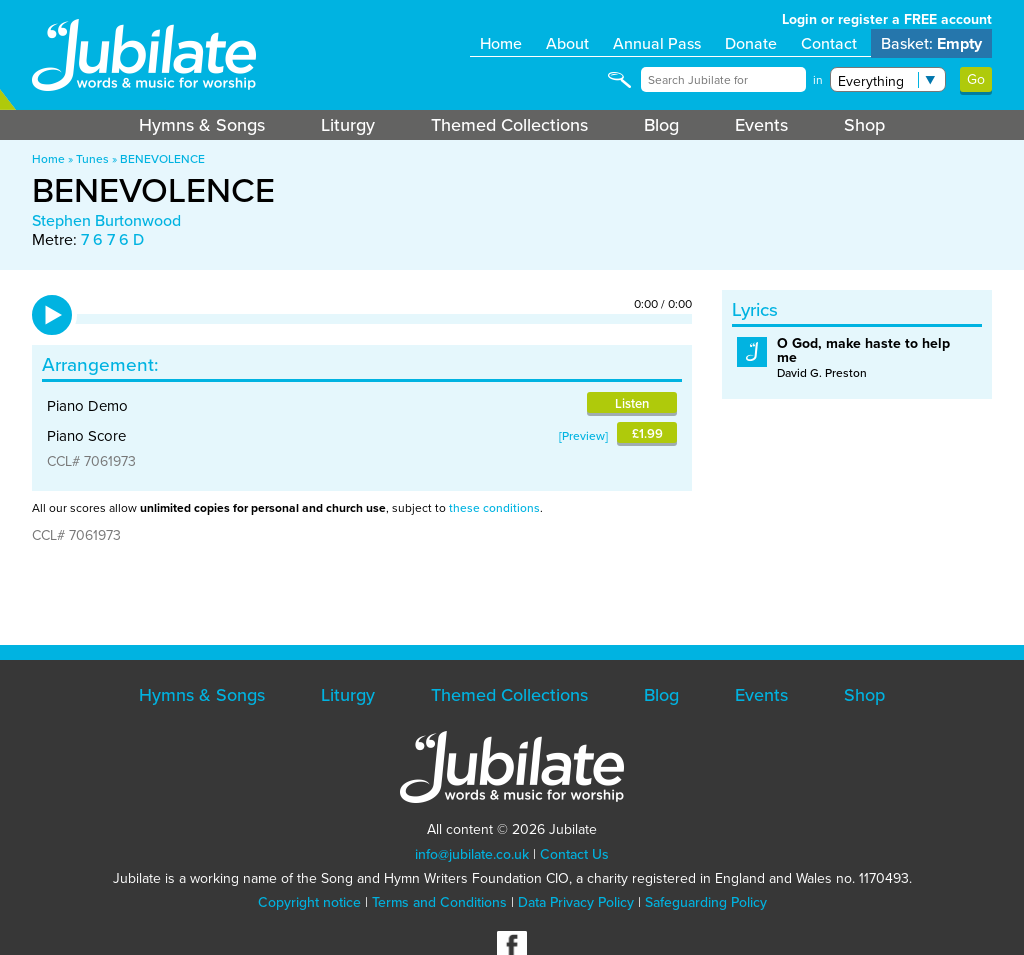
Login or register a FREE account (887, 19)
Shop (864, 125)
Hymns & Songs (202, 125)
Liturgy (348, 125)
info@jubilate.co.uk (472, 854)
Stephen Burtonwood (106, 220)
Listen (632, 403)
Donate (751, 43)
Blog (661, 125)
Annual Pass (657, 43)
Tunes (92, 159)
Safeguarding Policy (706, 902)
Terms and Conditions (439, 902)
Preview (583, 436)
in (818, 80)
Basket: (931, 43)
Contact (829, 43)
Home (501, 43)
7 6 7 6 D (112, 239)
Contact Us (574, 854)
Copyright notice (309, 902)
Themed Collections (509, 125)
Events (761, 125)
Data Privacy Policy (576, 902)
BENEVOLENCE (162, 159)
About (567, 43)
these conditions (494, 508)
